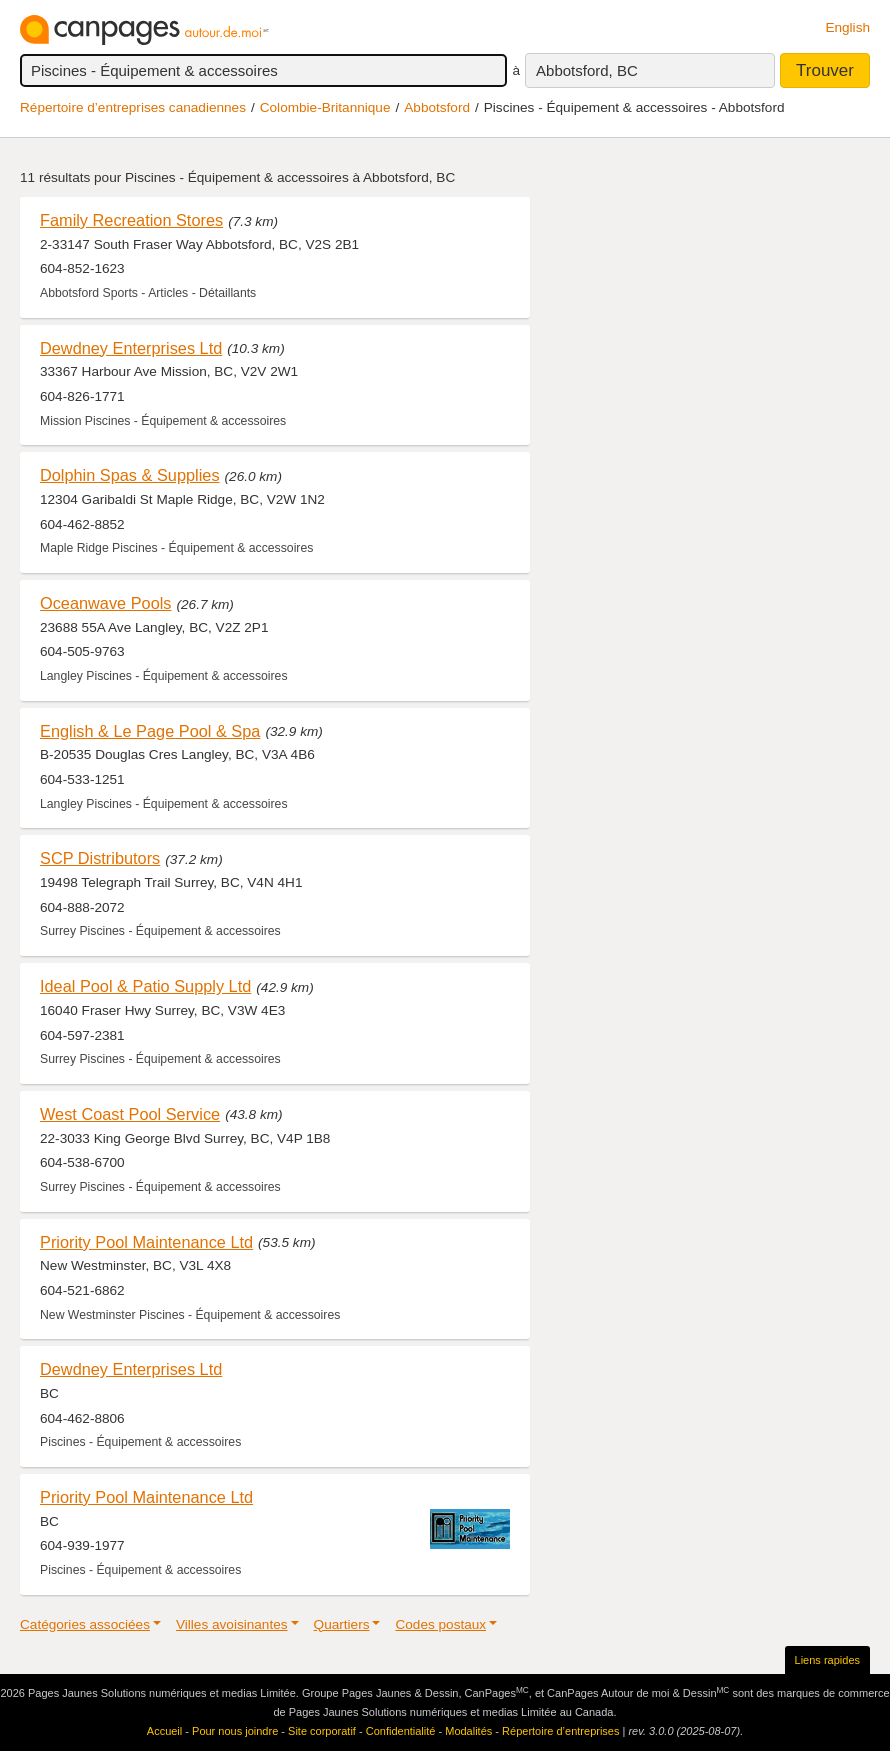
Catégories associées (85, 1624)
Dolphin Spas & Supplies (130, 475)
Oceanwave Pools (105, 603)
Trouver (825, 70)
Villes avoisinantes (232, 1624)
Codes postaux (440, 1624)
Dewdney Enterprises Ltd (131, 348)
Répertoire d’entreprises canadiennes (133, 107)
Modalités (468, 1731)
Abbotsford (437, 107)
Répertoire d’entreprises (560, 1731)
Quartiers (342, 1624)
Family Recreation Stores (131, 220)
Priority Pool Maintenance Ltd (146, 1242)
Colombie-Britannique (325, 107)
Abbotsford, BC (587, 70)
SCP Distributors (100, 858)
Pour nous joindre (235, 1731)
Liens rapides (827, 1660)
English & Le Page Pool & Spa (150, 731)
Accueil (164, 1731)
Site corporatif (322, 1731)
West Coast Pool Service (130, 1114)
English (847, 27)
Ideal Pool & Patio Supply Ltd (145, 986)
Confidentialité (401, 1731)
